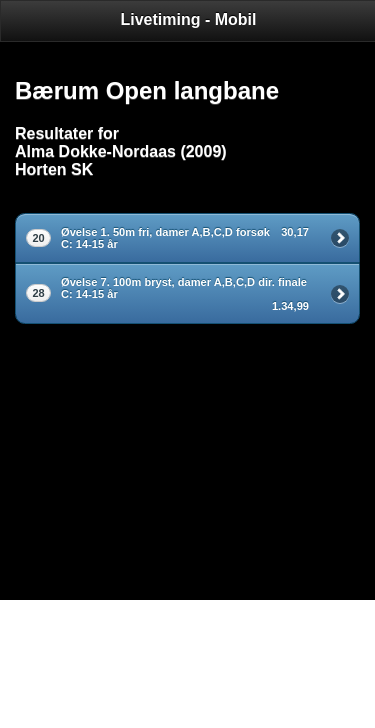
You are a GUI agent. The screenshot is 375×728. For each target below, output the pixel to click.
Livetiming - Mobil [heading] (189, 19)
